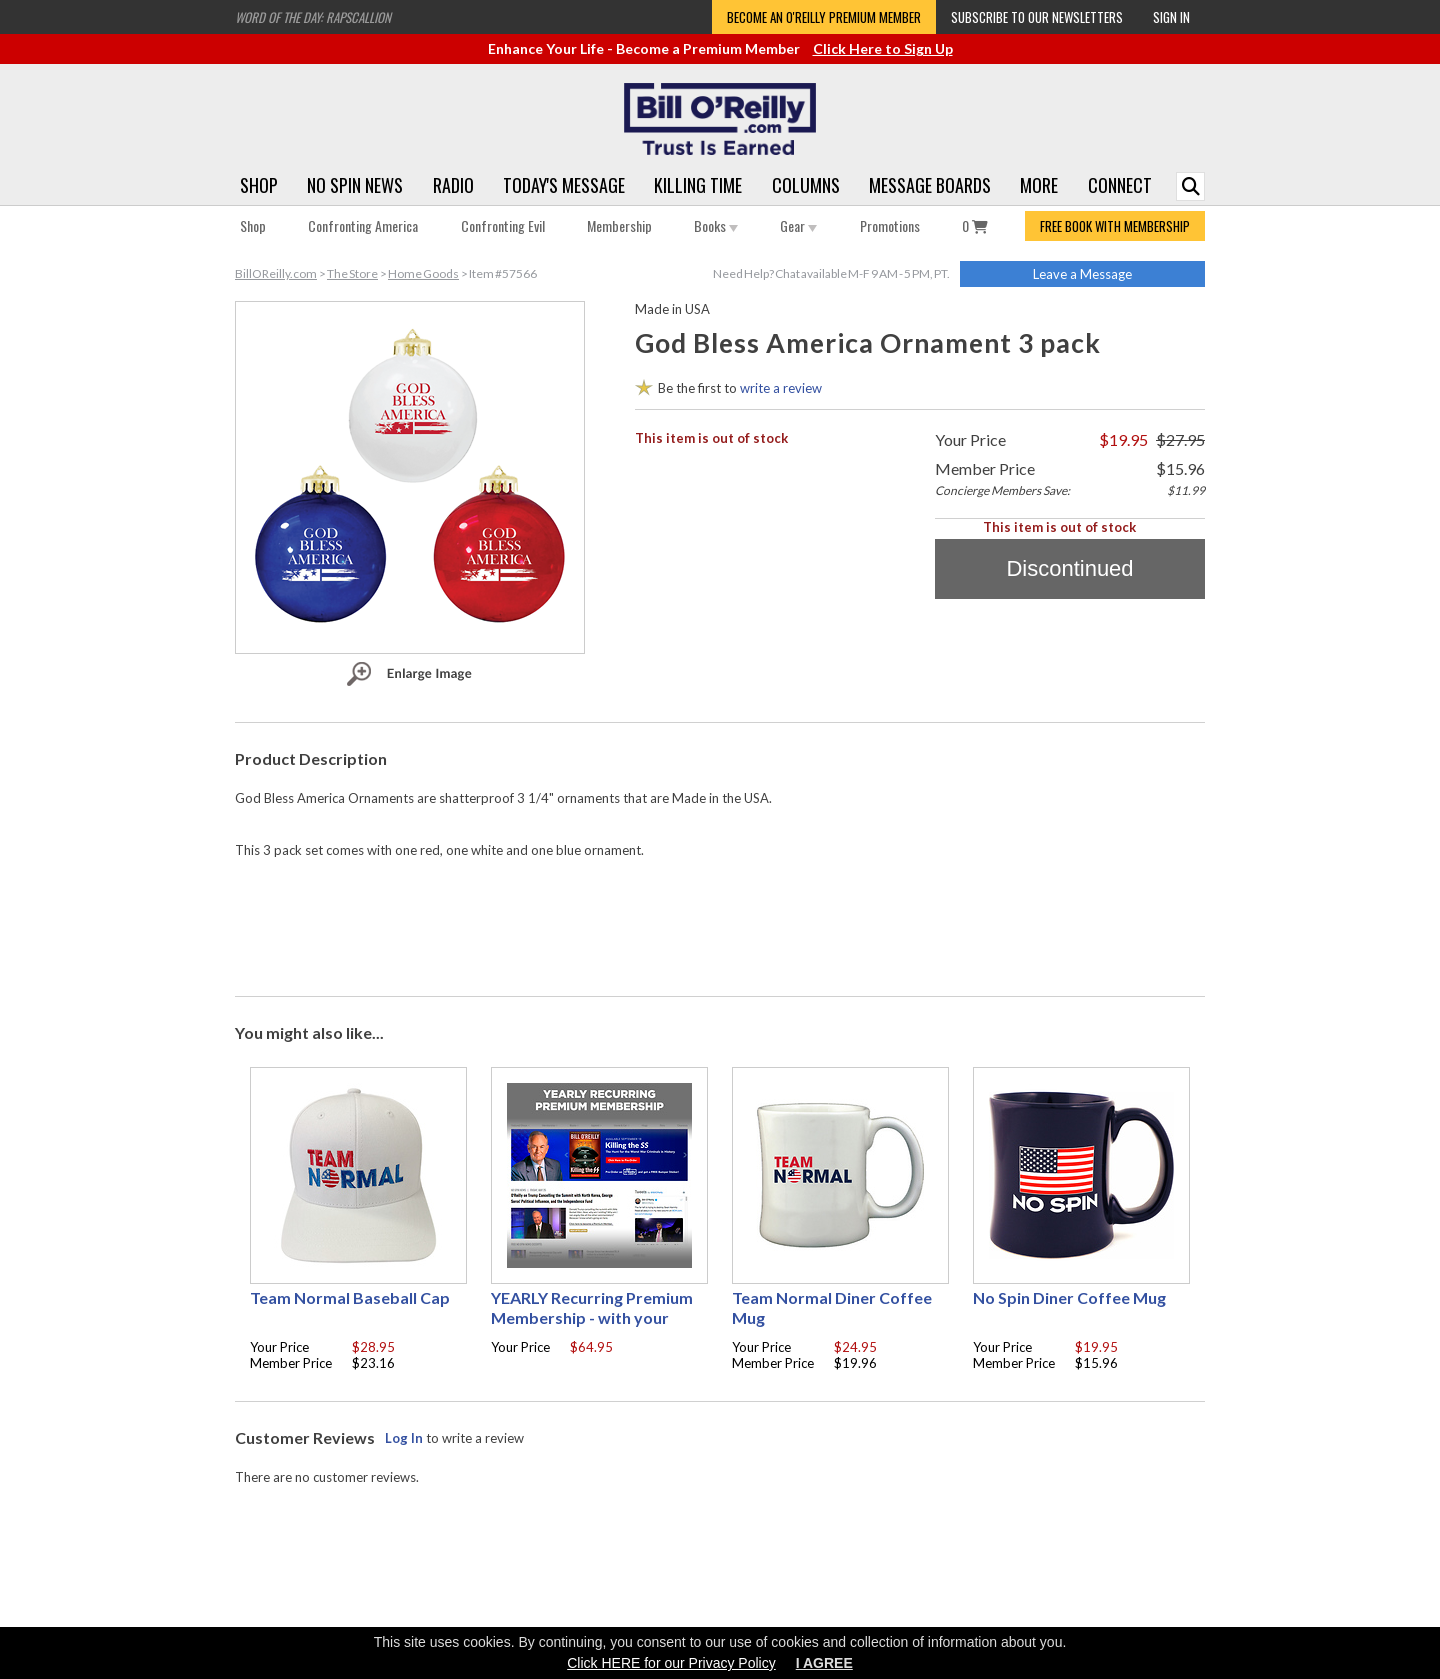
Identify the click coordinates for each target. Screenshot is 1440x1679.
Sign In (1171, 17)
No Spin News (355, 185)
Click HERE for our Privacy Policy (671, 1663)
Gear (798, 225)
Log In (404, 1438)
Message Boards (930, 185)
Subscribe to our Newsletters (1037, 17)
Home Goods (423, 273)
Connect (1120, 185)
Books (716, 225)
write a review (781, 388)
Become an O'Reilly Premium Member (824, 17)
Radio (453, 185)
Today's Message (564, 185)
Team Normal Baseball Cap (350, 1297)
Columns (806, 185)
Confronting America (363, 225)
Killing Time (698, 185)
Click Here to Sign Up (883, 48)
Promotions (890, 225)
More (1039, 185)
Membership (619, 225)
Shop (259, 185)
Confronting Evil (503, 225)
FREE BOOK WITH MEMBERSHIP (1115, 226)
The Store (352, 273)
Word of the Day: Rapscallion (313, 17)
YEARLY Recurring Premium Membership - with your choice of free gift (592, 1317)
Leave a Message (1082, 274)
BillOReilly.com (276, 273)
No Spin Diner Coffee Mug (1069, 1297)
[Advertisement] (720, 923)
